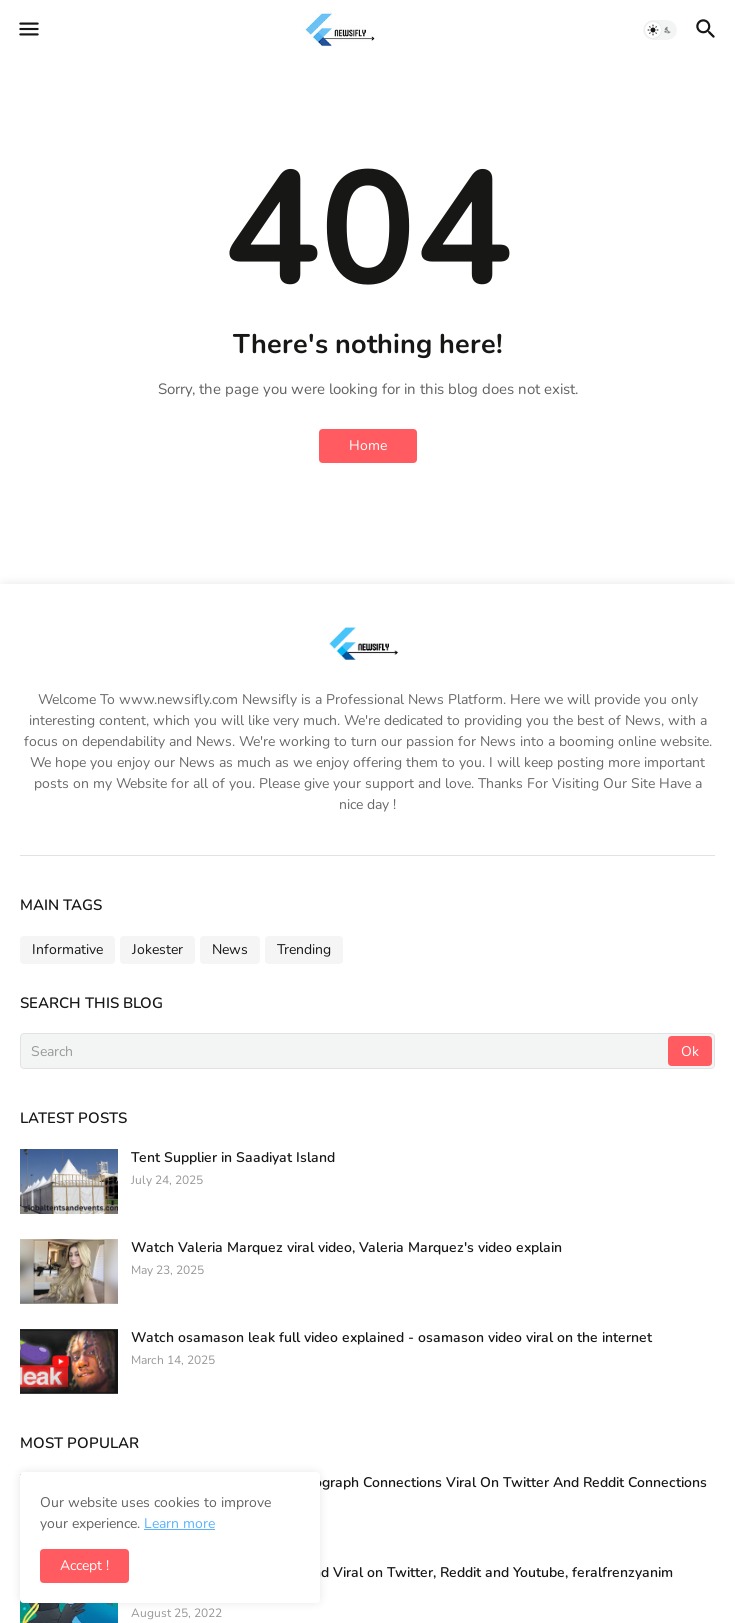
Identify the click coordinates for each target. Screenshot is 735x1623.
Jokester (157, 949)
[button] (27, 30)
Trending (304, 949)
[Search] (345, 1051)
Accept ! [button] (84, 1565)
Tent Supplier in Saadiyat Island (233, 1158)
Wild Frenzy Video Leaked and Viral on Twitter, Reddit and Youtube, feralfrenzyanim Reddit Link (402, 1582)
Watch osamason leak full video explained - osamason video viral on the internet (391, 1338)
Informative (67, 949)
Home (368, 445)
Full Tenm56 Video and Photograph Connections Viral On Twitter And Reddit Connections (419, 1483)
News (230, 949)
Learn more (179, 1523)
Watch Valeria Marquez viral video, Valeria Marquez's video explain (346, 1248)
